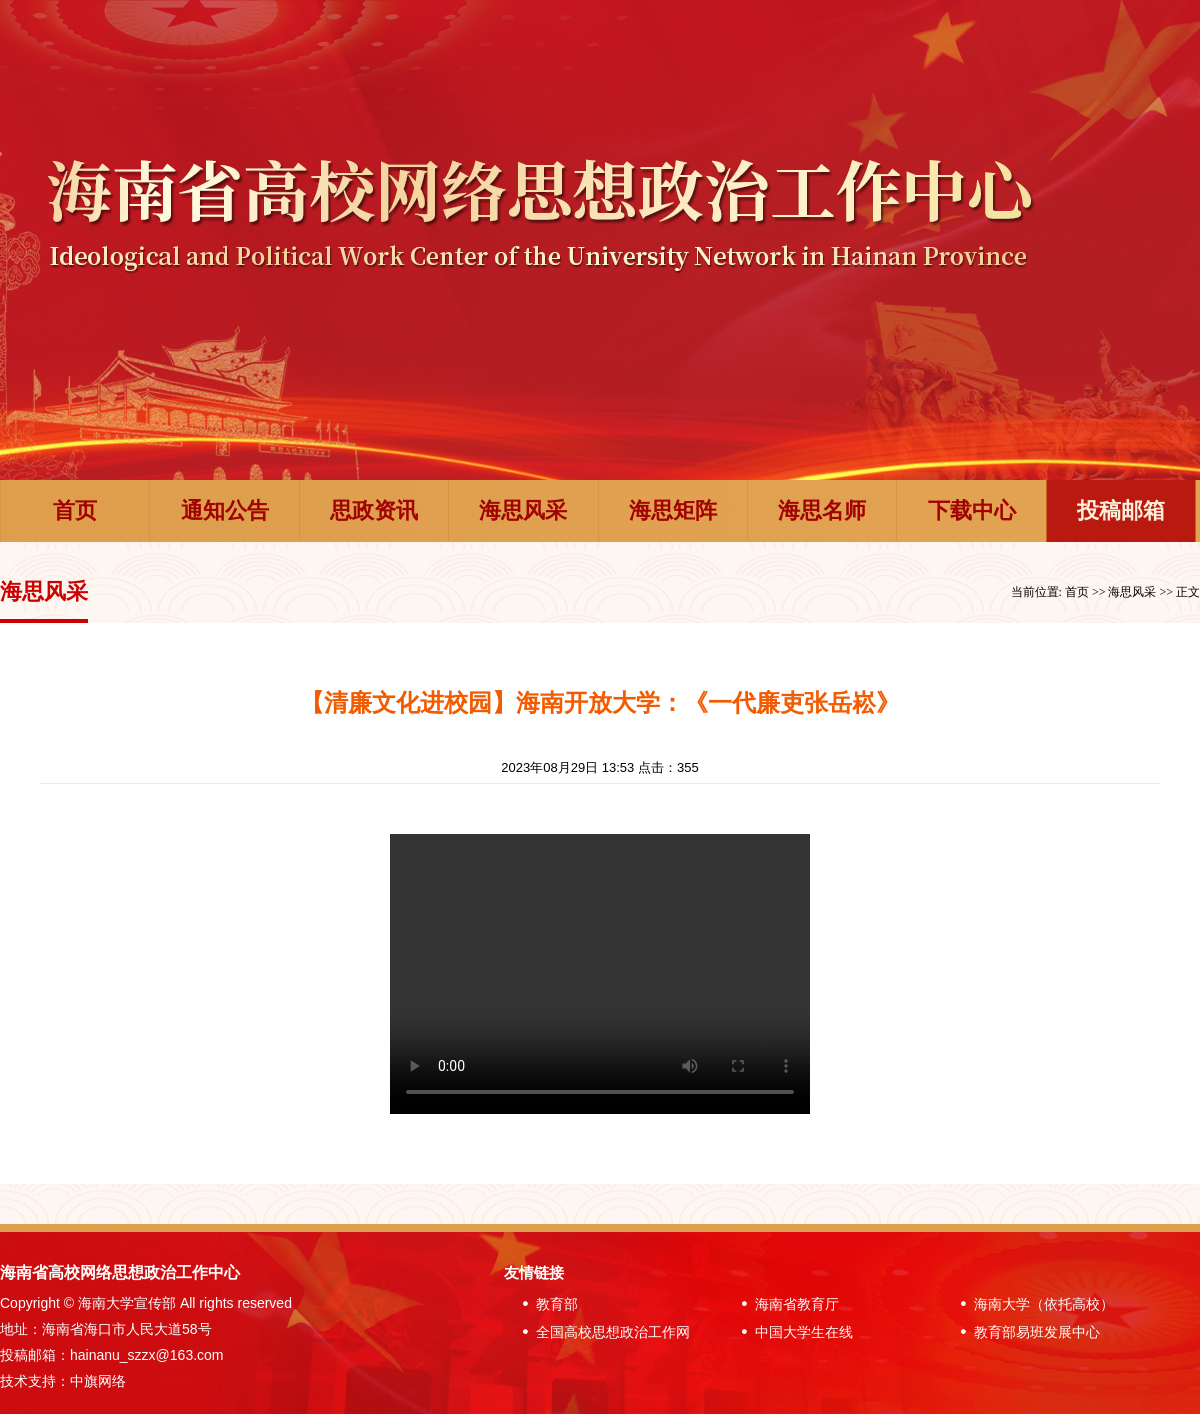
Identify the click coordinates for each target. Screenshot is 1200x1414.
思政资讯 (374, 510)
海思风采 (523, 510)
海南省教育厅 (786, 1304)
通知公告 (225, 510)
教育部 (546, 1304)
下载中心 (972, 510)
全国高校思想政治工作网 (602, 1332)
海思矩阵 (673, 510)
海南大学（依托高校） (1033, 1304)
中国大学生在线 (793, 1332)
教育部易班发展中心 (1026, 1332)
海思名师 (822, 510)
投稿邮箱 (1121, 510)
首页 (75, 510)
